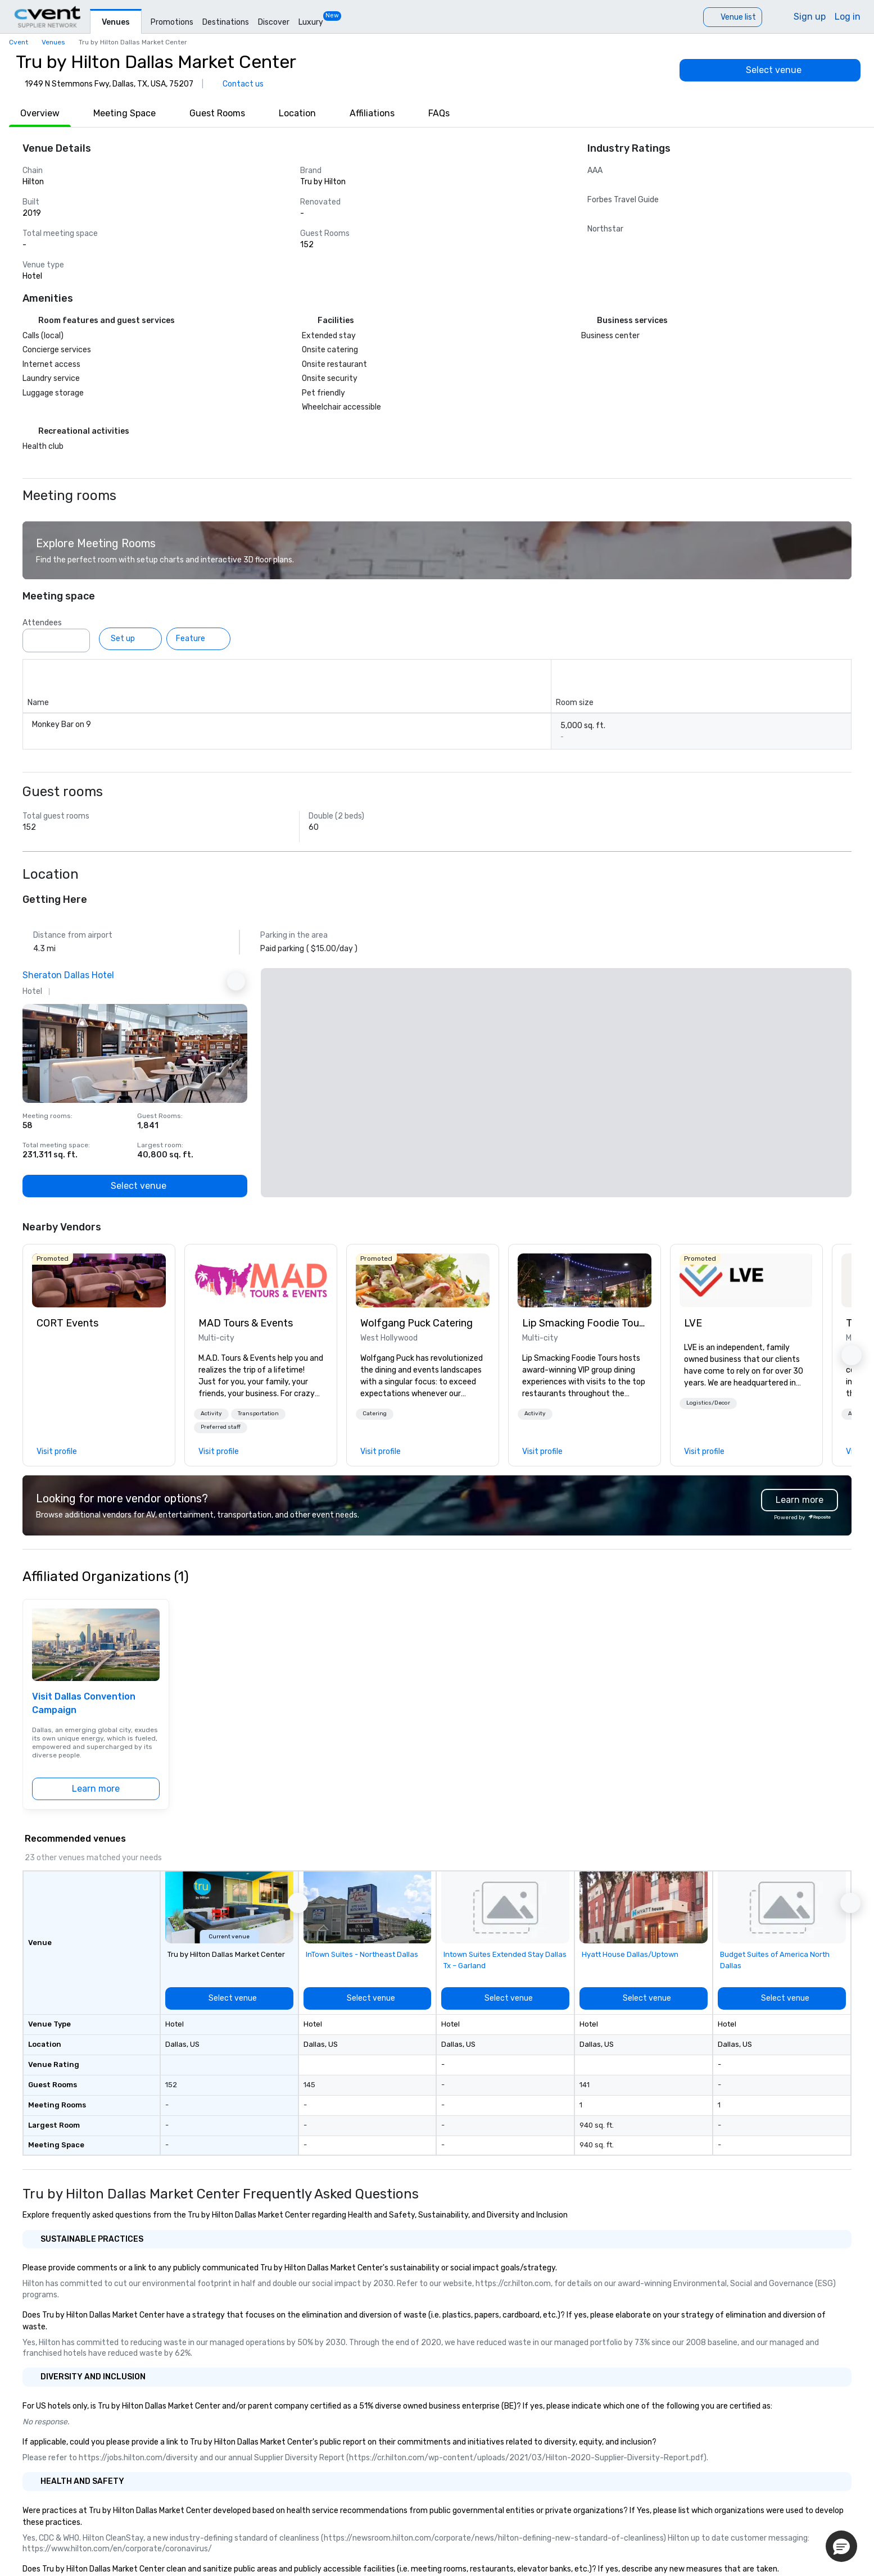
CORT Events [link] (67, 1323)
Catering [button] (375, 1413)
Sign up (810, 16)
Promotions (172, 22)
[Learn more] (96, 1789)
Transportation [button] (258, 1413)
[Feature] (198, 639)
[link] (99, 1280)
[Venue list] (732, 17)
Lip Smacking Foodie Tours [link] (584, 1323)
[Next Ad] (236, 982)
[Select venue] (770, 70)
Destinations (225, 22)
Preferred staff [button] (221, 1427)
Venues (116, 22)
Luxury (310, 22)
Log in (848, 16)
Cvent (18, 42)
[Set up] (130, 639)
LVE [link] (693, 1323)
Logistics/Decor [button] (708, 1403)
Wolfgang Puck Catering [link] (416, 1323)
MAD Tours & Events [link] (245, 1323)
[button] (211, 1414)
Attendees (42, 623)
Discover (273, 22)
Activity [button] (211, 1413)
